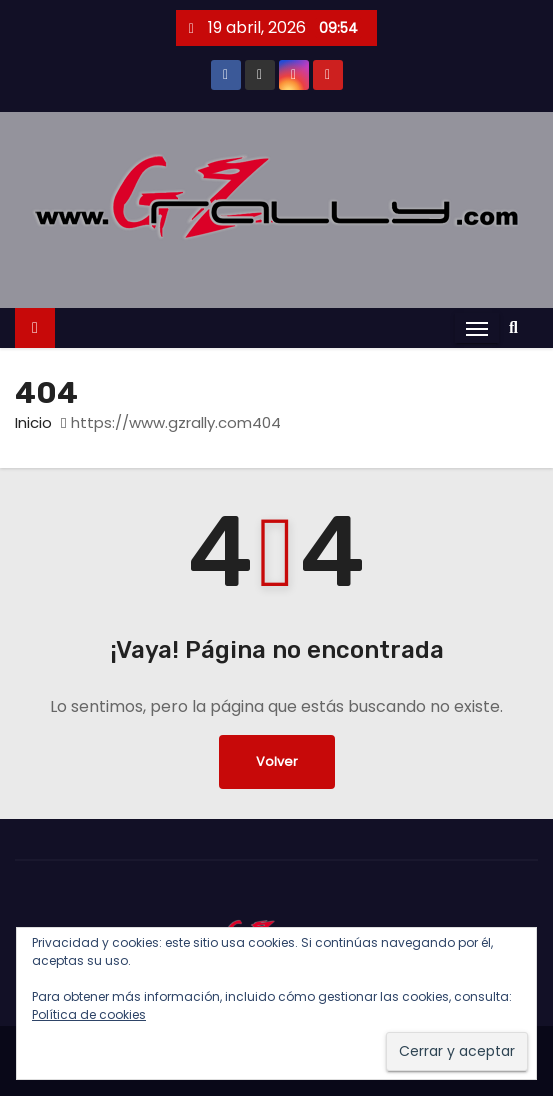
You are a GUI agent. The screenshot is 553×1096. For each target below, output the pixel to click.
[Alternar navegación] (477, 328)
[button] (518, 327)
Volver (277, 761)
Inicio (33, 422)
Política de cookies (89, 1014)
